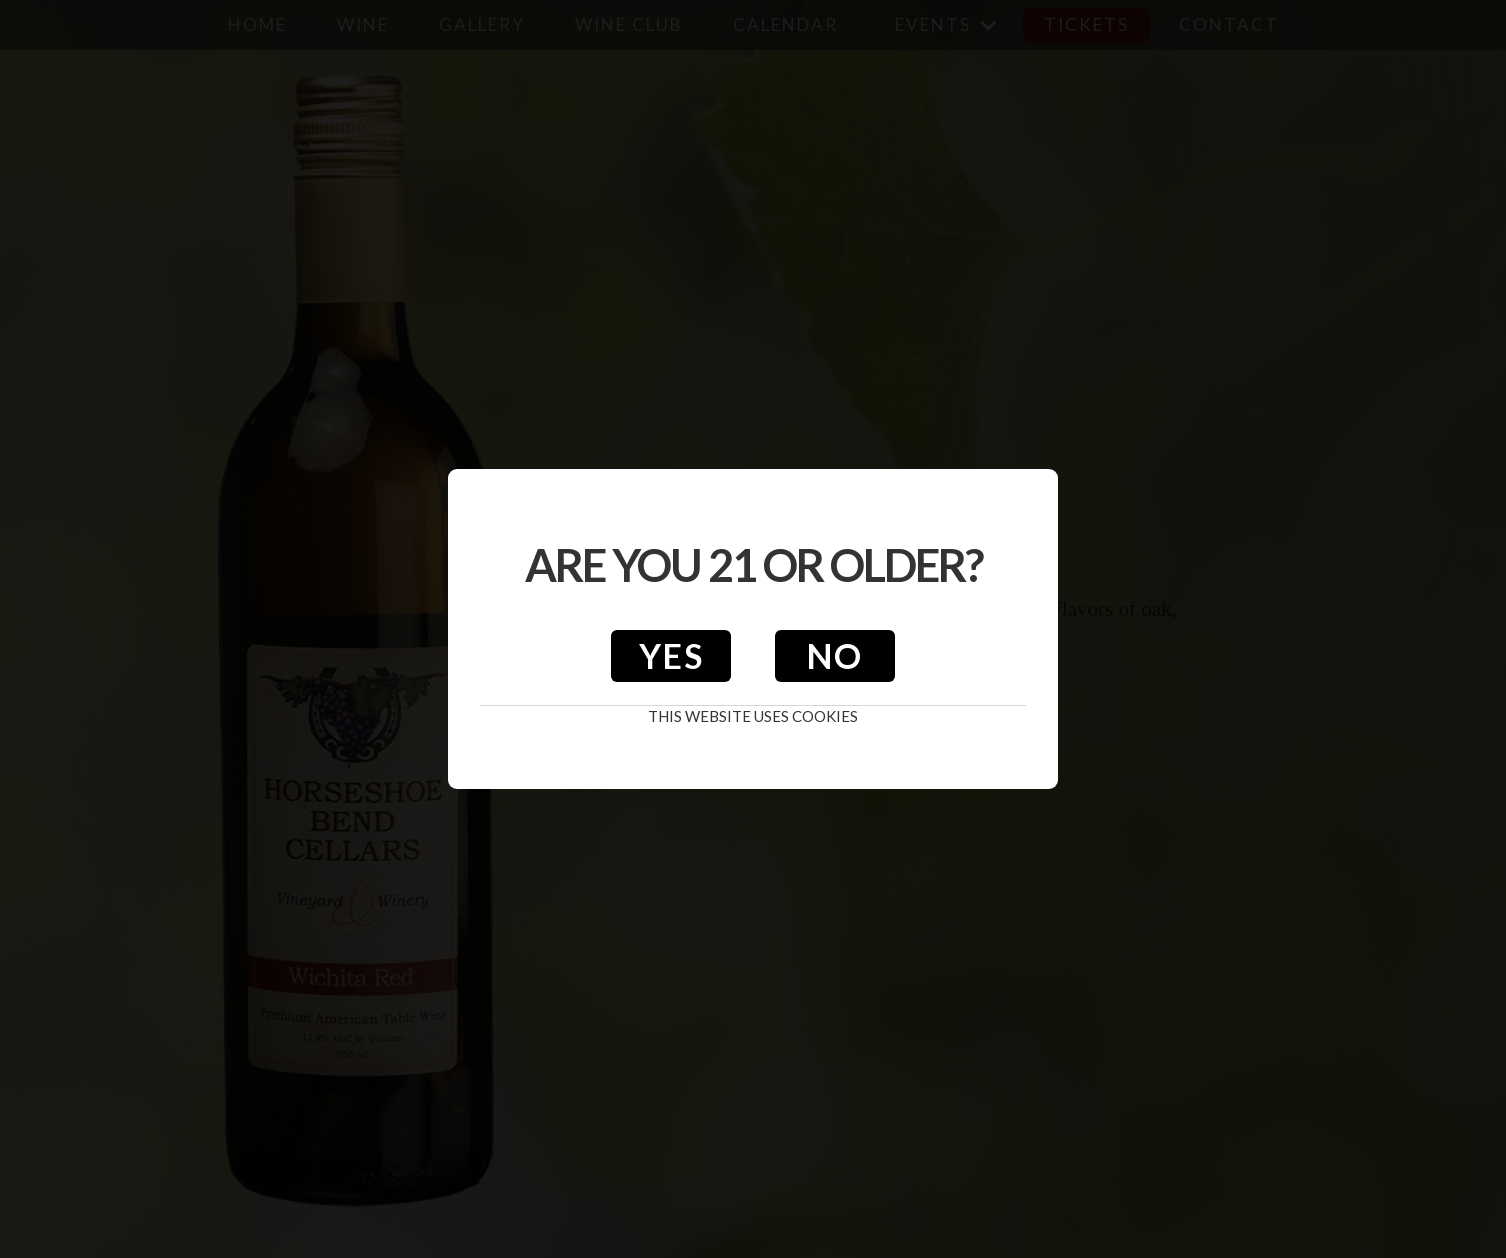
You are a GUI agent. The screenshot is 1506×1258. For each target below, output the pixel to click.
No (835, 655)
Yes (671, 655)
